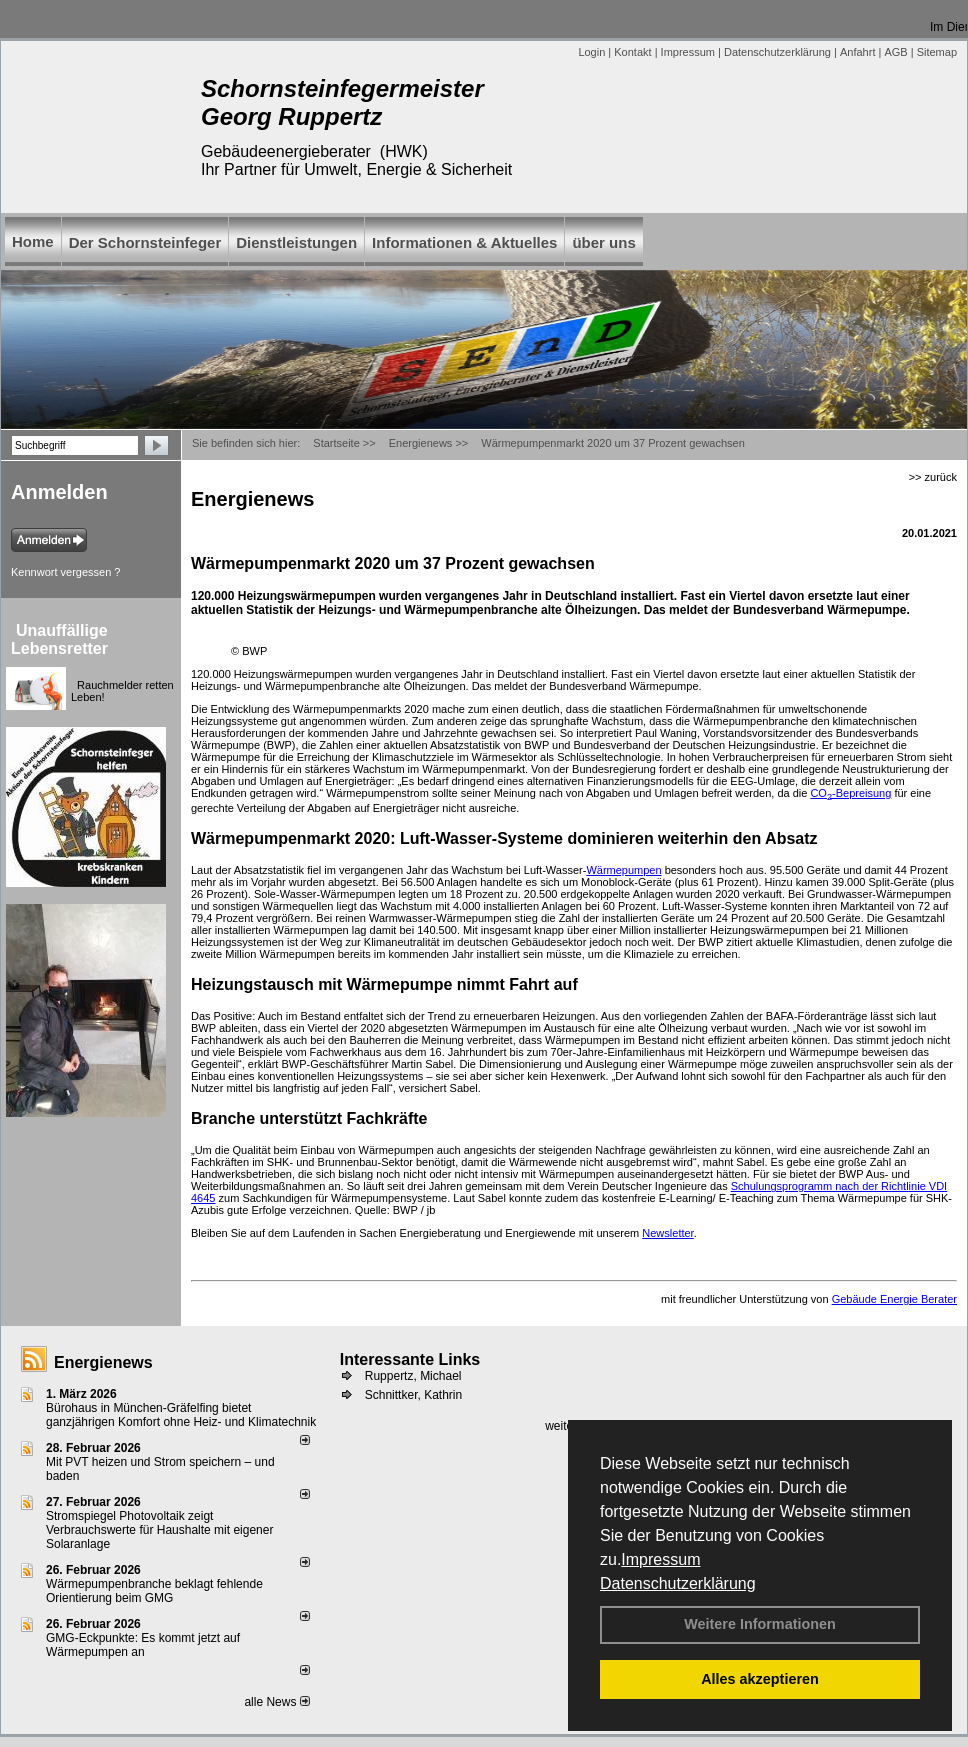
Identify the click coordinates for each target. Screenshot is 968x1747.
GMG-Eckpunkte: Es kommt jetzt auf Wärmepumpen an (143, 1645)
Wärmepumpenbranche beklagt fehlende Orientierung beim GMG (154, 1591)
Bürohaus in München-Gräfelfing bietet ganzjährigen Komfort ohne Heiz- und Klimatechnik (181, 1415)
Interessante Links (410, 1359)
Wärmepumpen (623, 870)
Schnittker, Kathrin (413, 1395)
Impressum (660, 1559)
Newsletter (667, 1233)
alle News (276, 1702)
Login (591, 52)
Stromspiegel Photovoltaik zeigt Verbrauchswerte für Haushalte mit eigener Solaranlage (159, 1530)
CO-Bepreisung (850, 793)
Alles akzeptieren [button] (760, 1679)
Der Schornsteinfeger (145, 242)
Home (33, 241)
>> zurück (933, 477)
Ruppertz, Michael (413, 1376)
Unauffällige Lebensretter (59, 639)
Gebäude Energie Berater (894, 1299)
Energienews (103, 1362)
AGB (895, 52)
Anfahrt (857, 52)
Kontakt (632, 52)
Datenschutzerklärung (678, 1583)
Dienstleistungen (296, 242)
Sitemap (937, 52)
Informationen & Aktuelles (464, 242)
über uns (603, 242)
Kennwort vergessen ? (65, 572)
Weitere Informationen (760, 1624)
